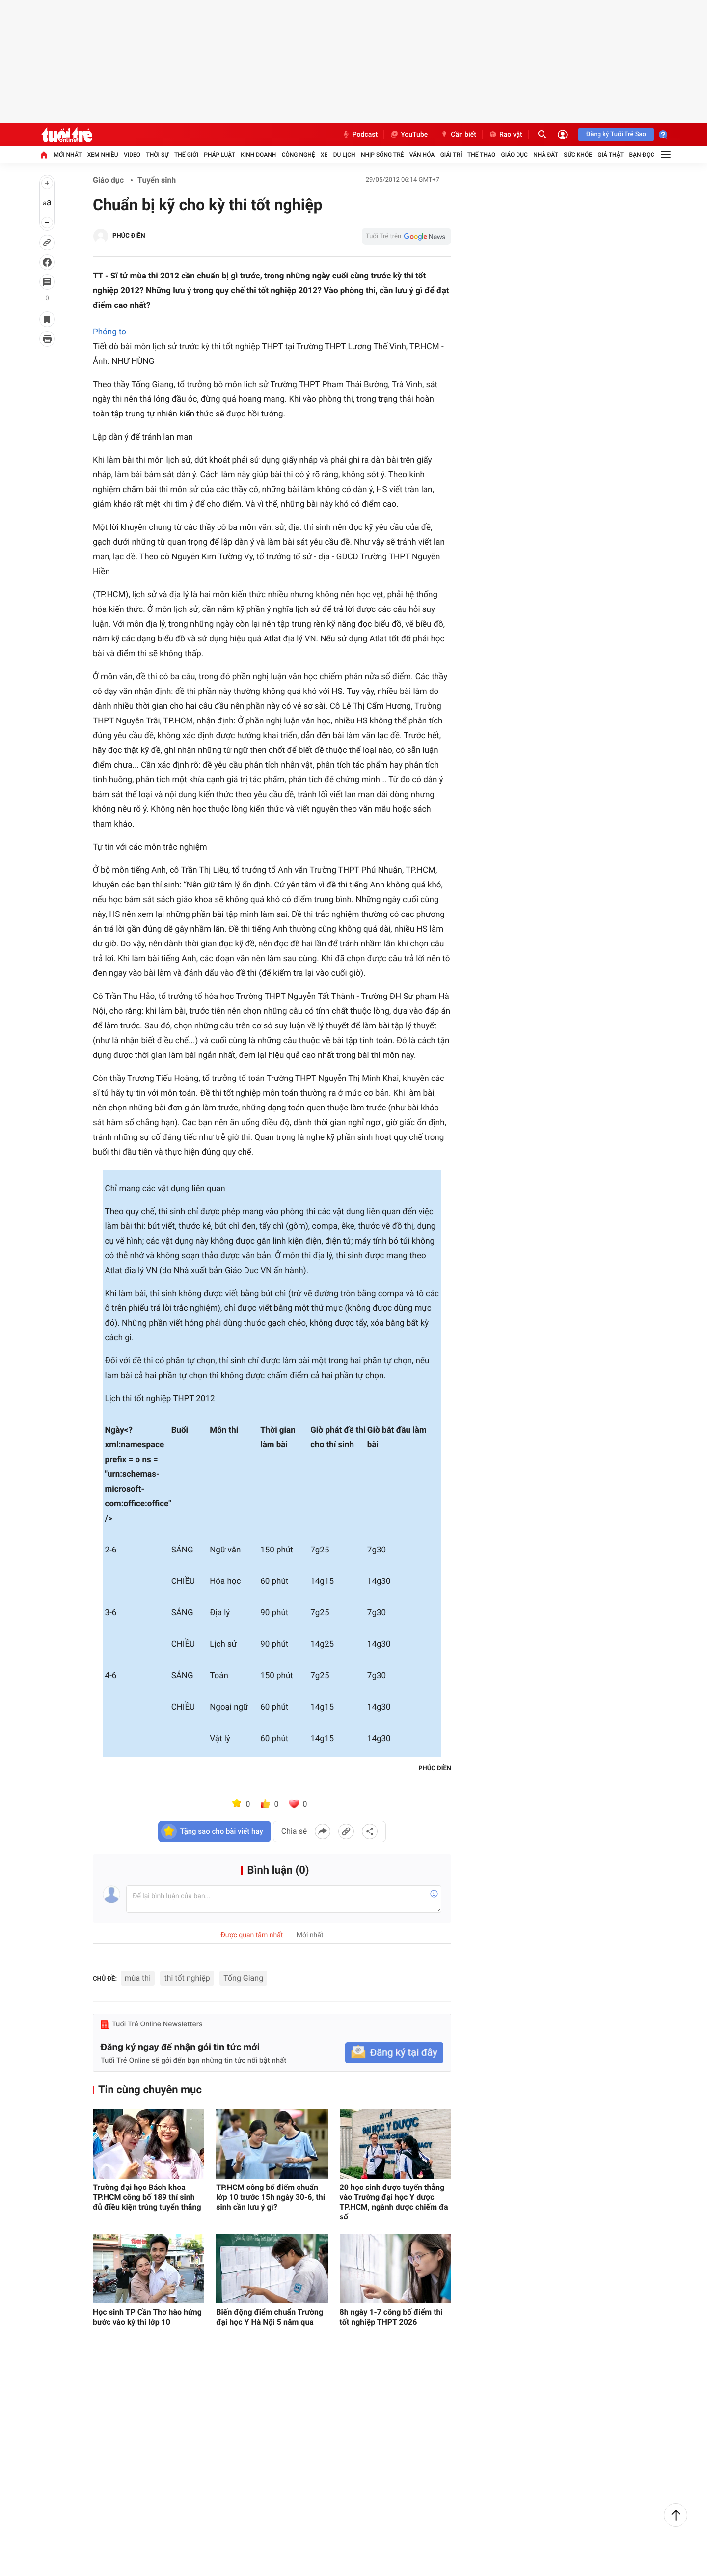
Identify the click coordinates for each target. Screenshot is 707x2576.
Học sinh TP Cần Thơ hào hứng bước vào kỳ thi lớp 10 (147, 2317)
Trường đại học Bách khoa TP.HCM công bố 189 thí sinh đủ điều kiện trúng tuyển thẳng (147, 2197)
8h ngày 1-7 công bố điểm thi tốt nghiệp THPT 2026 (391, 2317)
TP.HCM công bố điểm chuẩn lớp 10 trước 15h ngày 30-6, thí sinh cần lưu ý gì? (270, 2197)
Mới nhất (68, 154)
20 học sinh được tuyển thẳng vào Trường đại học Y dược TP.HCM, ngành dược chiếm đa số (394, 2202)
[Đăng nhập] (563, 134)
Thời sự (157, 154)
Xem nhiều (102, 154)
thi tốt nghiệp (187, 1978)
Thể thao (481, 154)
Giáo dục (514, 154)
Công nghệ (298, 154)
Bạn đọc (641, 154)
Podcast (360, 134)
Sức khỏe (578, 154)
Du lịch (344, 154)
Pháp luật (219, 154)
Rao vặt (505, 134)
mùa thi (138, 1978)
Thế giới (186, 154)
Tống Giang (243, 1978)
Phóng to (109, 332)
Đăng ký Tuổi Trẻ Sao (616, 134)
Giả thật (611, 154)
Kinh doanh (258, 154)
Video (132, 154)
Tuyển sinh (156, 180)
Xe (324, 154)
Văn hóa (422, 154)
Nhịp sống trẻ (382, 154)
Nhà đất (545, 154)
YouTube (409, 134)
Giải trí (451, 154)
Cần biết (458, 134)
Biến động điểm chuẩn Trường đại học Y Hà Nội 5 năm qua (269, 2317)
